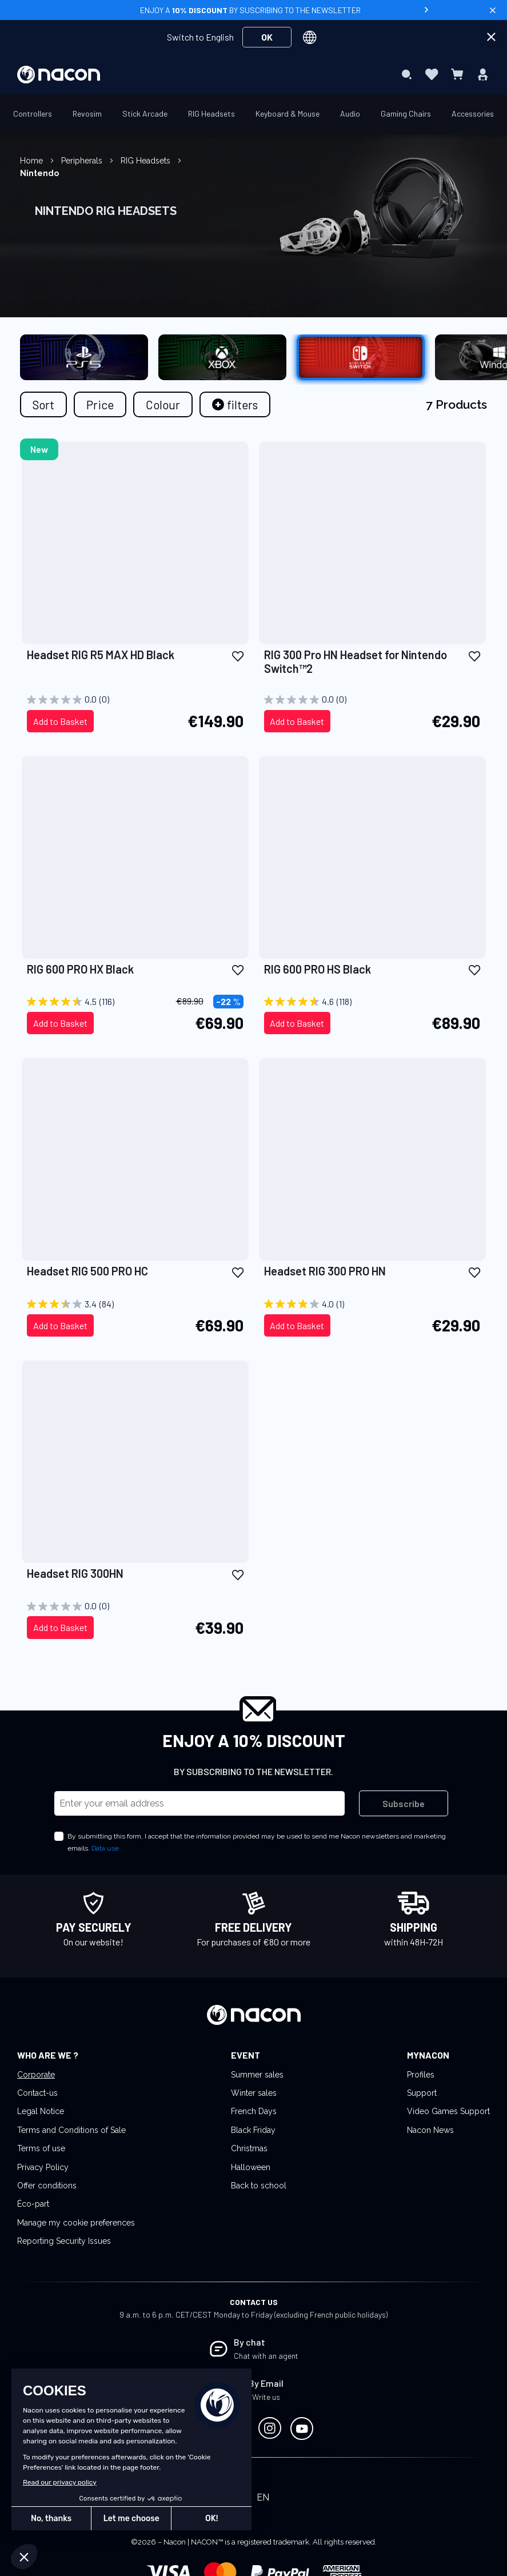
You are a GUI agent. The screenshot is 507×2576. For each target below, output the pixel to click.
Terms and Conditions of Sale (71, 2130)
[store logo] (58, 74)
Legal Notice (40, 2111)
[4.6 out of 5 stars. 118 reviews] (372, 1001)
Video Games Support (448, 2111)
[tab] (234, 404)
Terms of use (41, 2148)
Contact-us (37, 2093)
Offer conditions (47, 2185)
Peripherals (83, 160)
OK (267, 36)
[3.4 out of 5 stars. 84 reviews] (135, 1304)
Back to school (258, 2185)
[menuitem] (153, 73)
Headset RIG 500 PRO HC (87, 1271)
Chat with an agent (266, 2355)
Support (422, 2093)
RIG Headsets (147, 160)
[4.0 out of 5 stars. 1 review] (372, 1304)
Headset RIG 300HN (75, 1573)
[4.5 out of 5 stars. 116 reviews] (135, 1001)
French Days (254, 2111)
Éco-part (33, 2203)
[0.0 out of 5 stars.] (135, 699)
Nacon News (430, 2130)
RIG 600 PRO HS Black (317, 969)
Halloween (250, 2167)
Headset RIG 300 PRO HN (325, 1271)
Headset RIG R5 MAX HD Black (100, 654)
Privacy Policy (43, 2167)
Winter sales (254, 2093)
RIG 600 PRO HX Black (80, 969)
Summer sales (257, 2074)
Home (32, 160)
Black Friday (253, 2130)
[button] (237, 655)
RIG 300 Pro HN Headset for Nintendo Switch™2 (355, 661)
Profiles (420, 2074)
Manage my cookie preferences (76, 2222)
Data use (105, 1848)
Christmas (249, 2148)
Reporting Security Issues (64, 2241)
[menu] (253, 74)
